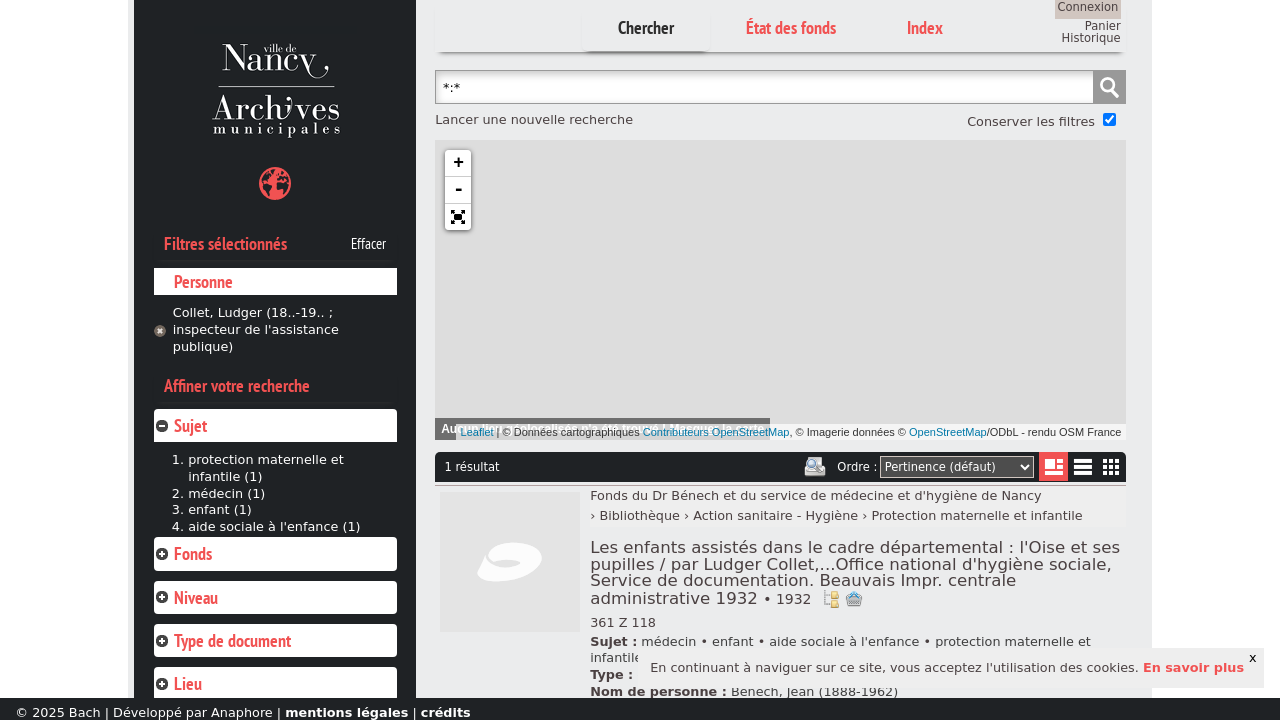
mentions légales (346, 712)
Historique (1091, 38)
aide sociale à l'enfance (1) (274, 526)
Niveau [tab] (186, 597)
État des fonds (791, 27)
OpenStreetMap (948, 432)
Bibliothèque (639, 515)
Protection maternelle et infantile (977, 515)
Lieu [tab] (178, 683)
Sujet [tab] (180, 425)
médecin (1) (226, 493)
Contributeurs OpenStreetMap (716, 432)
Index (925, 27)
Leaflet (477, 432)
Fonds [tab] (183, 553)
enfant (732, 641)
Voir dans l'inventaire (831, 599)
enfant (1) (220, 509)
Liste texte (1082, 470)
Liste (1053, 466)
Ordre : (857, 467)
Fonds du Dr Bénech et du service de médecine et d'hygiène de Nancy (815, 495)
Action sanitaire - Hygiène (775, 515)
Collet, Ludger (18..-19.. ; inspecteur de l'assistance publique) (256, 329)
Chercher (646, 27)
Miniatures (1111, 466)
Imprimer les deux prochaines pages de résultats (815, 467)
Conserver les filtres (1031, 121)
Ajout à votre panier (854, 599)
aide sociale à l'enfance (844, 641)
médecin (668, 641)
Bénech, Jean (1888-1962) (814, 691)
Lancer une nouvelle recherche (534, 119)
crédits (446, 712)
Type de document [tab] (222, 640)
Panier (1103, 26)
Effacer (368, 244)
